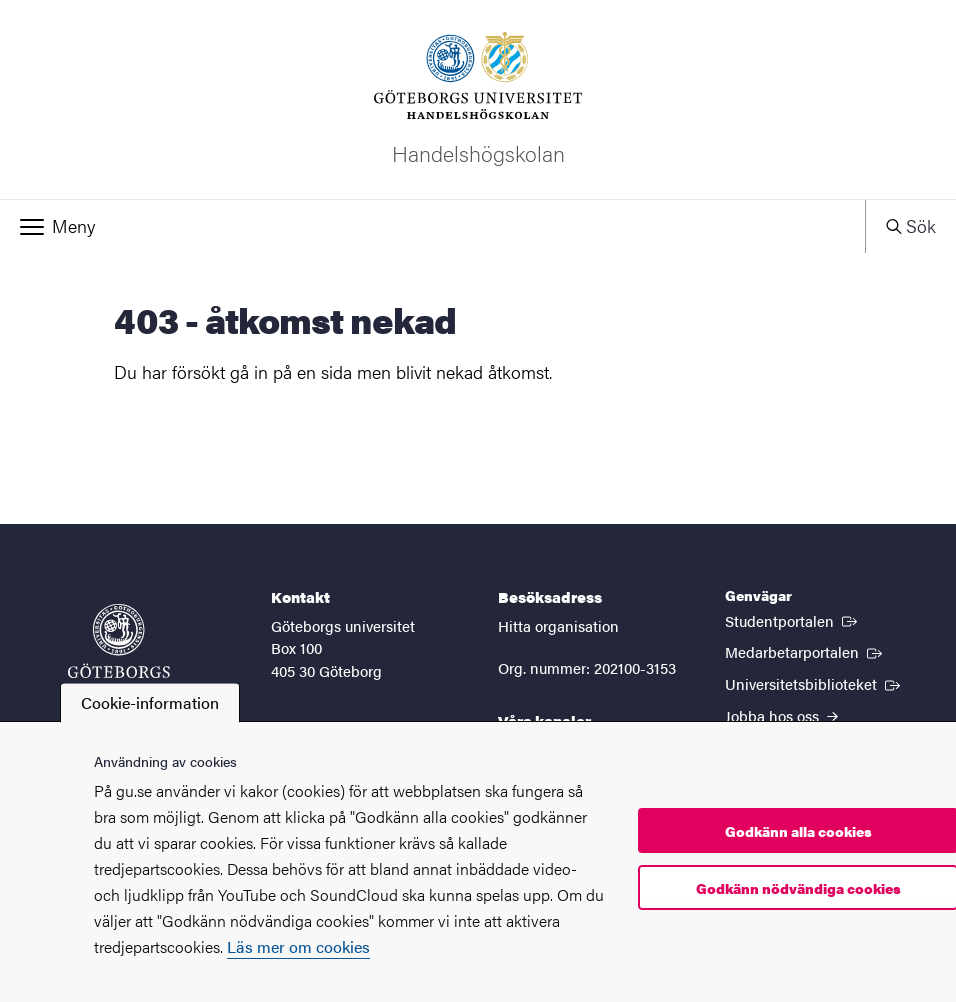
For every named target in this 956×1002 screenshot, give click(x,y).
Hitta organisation (558, 625)
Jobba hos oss (781, 715)
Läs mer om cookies (298, 946)
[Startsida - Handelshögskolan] (478, 99)
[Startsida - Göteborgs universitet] (119, 651)
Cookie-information (150, 702)
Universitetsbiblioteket (814, 683)
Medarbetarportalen (805, 651)
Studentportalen (793, 620)
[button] (432, 226)
